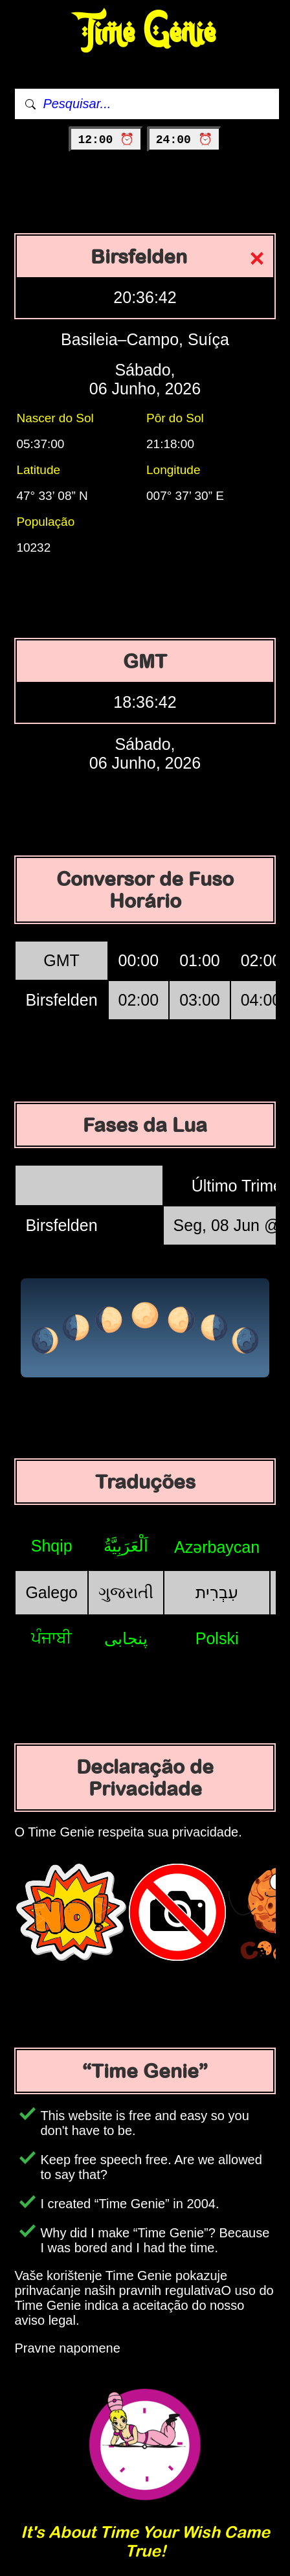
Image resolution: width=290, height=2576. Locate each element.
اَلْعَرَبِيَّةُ (126, 1546)
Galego (51, 1592)
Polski (217, 1638)
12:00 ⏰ (106, 139)
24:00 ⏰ (184, 139)
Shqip (51, 1546)
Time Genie (145, 33)
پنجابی (126, 1638)
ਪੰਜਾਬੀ (51, 1638)
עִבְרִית (216, 1592)
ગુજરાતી (125, 1592)
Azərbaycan (217, 1547)
